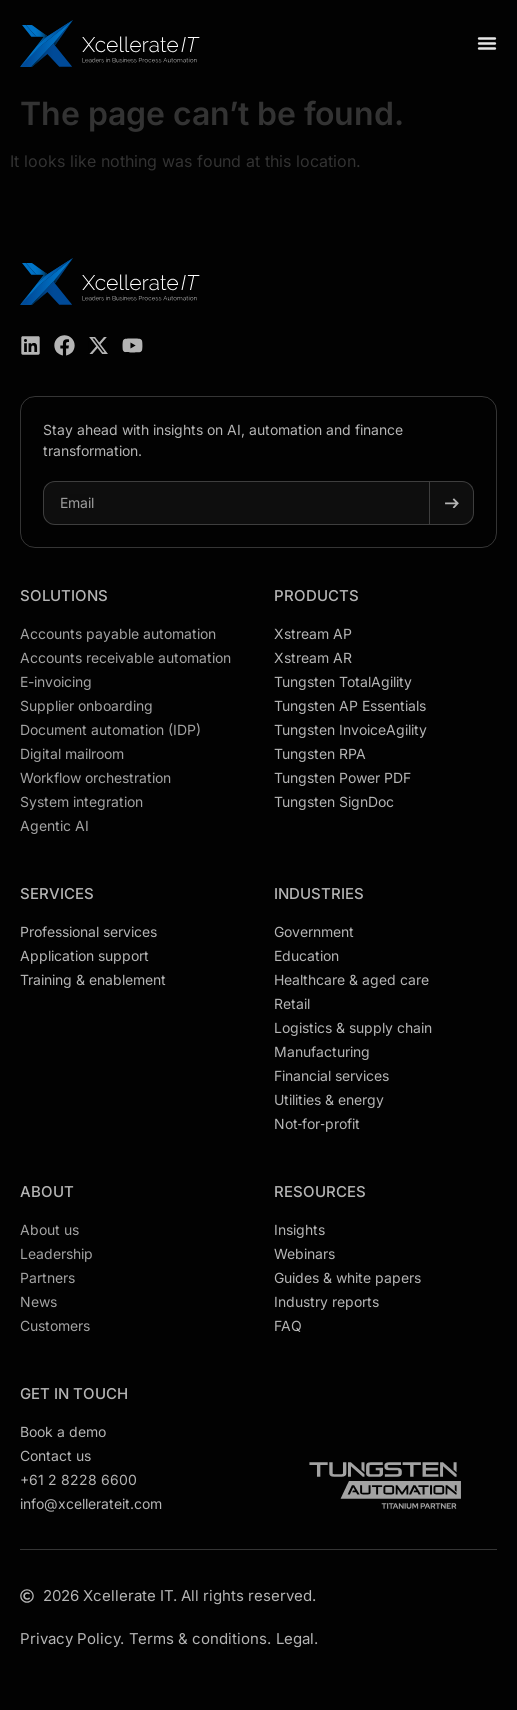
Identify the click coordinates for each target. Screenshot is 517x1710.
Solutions (64, 595)
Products (316, 595)
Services (57, 893)
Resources (320, 1191)
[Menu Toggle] (487, 43)
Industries (319, 893)
